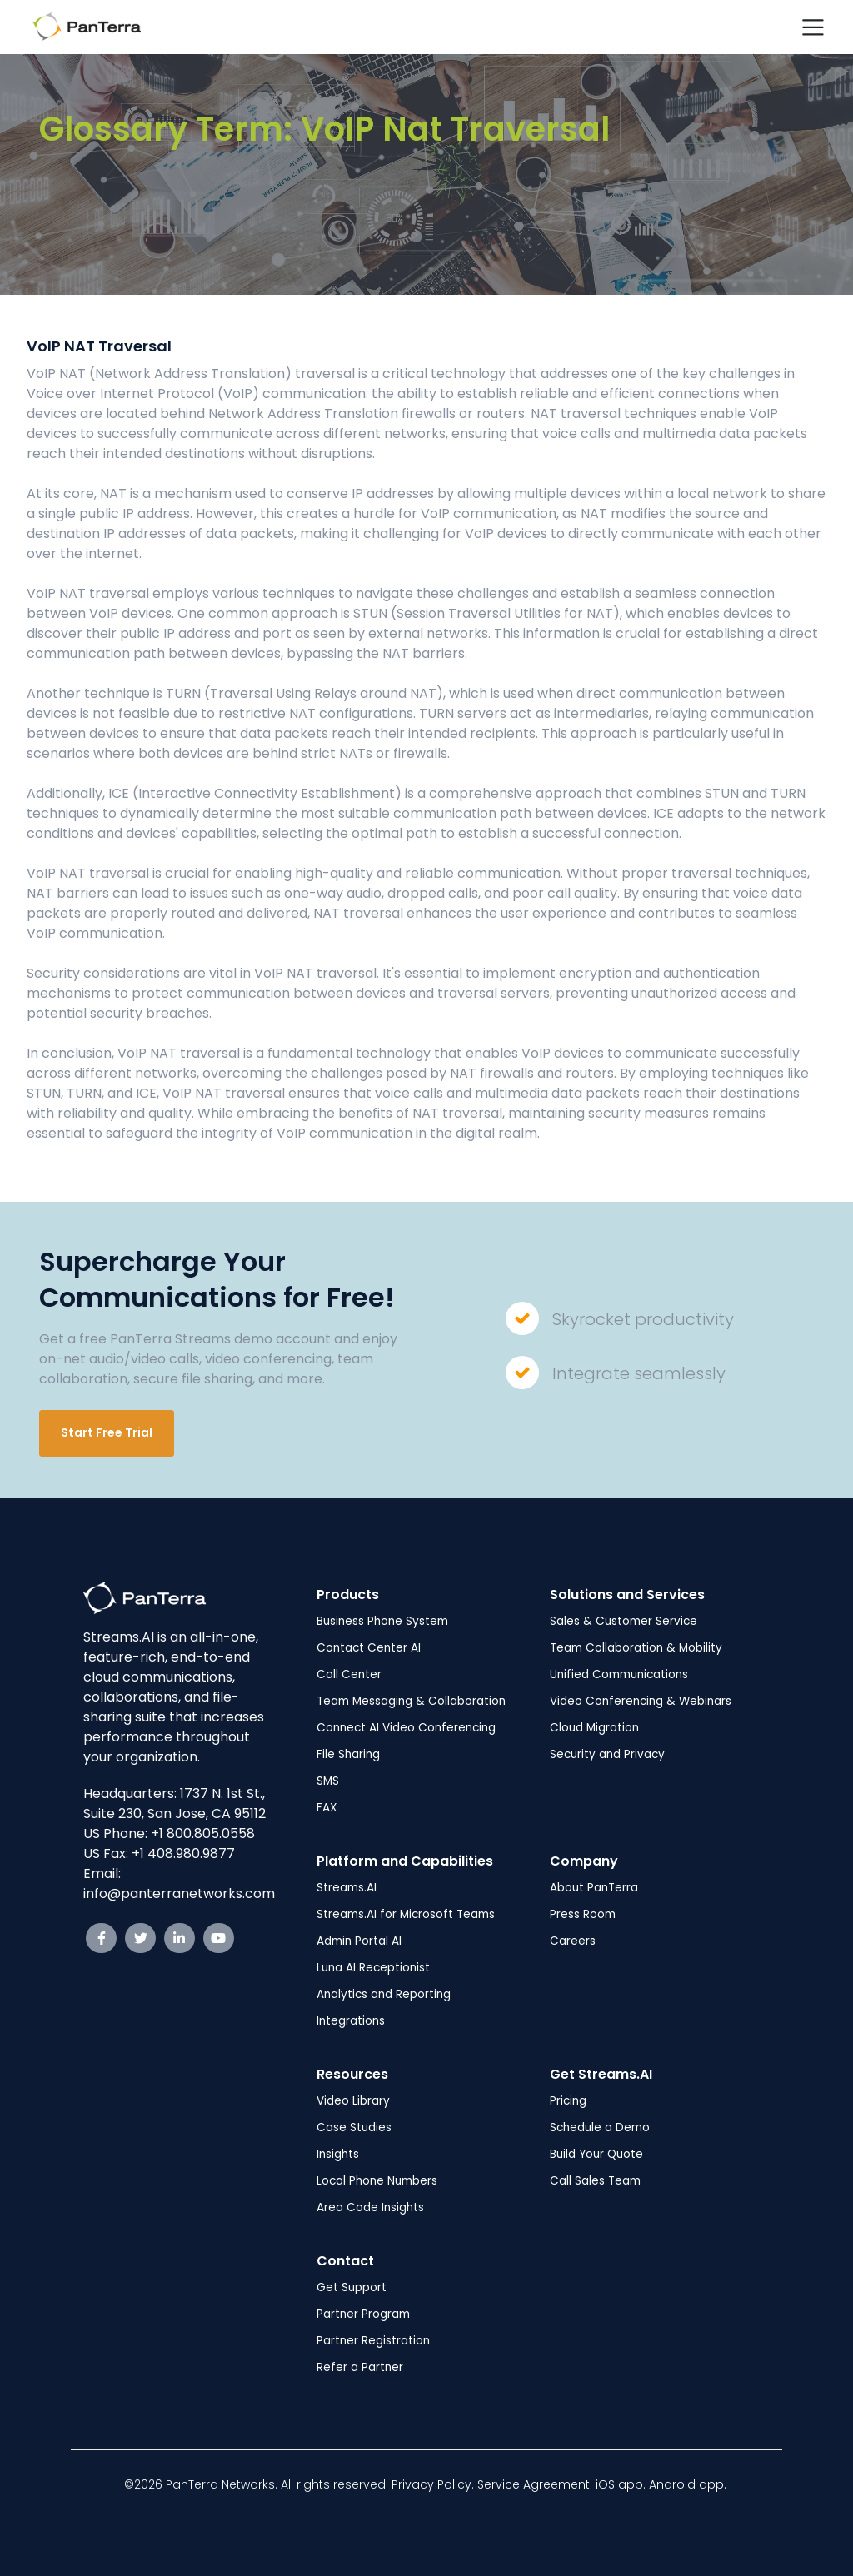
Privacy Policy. (434, 2484)
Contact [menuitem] (345, 2260)
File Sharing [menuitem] (348, 1754)
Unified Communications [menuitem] (619, 1674)
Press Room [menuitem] (583, 1914)
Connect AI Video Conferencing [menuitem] (406, 1728)
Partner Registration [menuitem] (373, 2341)
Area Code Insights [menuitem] (370, 2207)
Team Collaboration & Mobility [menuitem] (636, 1648)
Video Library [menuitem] (353, 2101)
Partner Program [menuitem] (363, 2314)
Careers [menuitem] (573, 1941)
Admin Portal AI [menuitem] (359, 1941)
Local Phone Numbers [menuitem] (377, 2181)
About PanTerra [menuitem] (594, 1888)
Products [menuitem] (348, 1594)
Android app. (689, 2484)
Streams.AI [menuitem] (347, 1888)
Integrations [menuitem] (351, 2021)
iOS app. (621, 2484)
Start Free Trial (106, 1432)
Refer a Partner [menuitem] (360, 2367)
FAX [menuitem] (327, 1808)
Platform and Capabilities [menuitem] (405, 1861)
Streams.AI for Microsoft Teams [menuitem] (406, 1914)
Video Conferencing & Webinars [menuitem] (640, 1701)
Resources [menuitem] (352, 2074)
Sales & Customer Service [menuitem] (623, 1621)
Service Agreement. (536, 2484)
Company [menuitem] (584, 1861)
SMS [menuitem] (328, 1781)
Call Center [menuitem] (349, 1674)
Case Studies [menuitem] (354, 2127)
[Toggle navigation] (813, 27)
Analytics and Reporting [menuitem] (384, 1994)
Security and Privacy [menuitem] (607, 1754)
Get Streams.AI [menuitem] (601, 2074)
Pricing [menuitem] (568, 2101)
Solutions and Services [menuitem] (627, 1594)
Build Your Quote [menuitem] (596, 2154)
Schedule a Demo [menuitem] (600, 2127)
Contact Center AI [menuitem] (369, 1648)
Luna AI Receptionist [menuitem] (373, 1968)
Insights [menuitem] (338, 2154)
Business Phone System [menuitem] (382, 1621)
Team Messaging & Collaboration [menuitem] (411, 1701)
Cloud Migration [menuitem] (594, 1728)
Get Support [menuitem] (352, 2287)
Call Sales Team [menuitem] (595, 2181)
